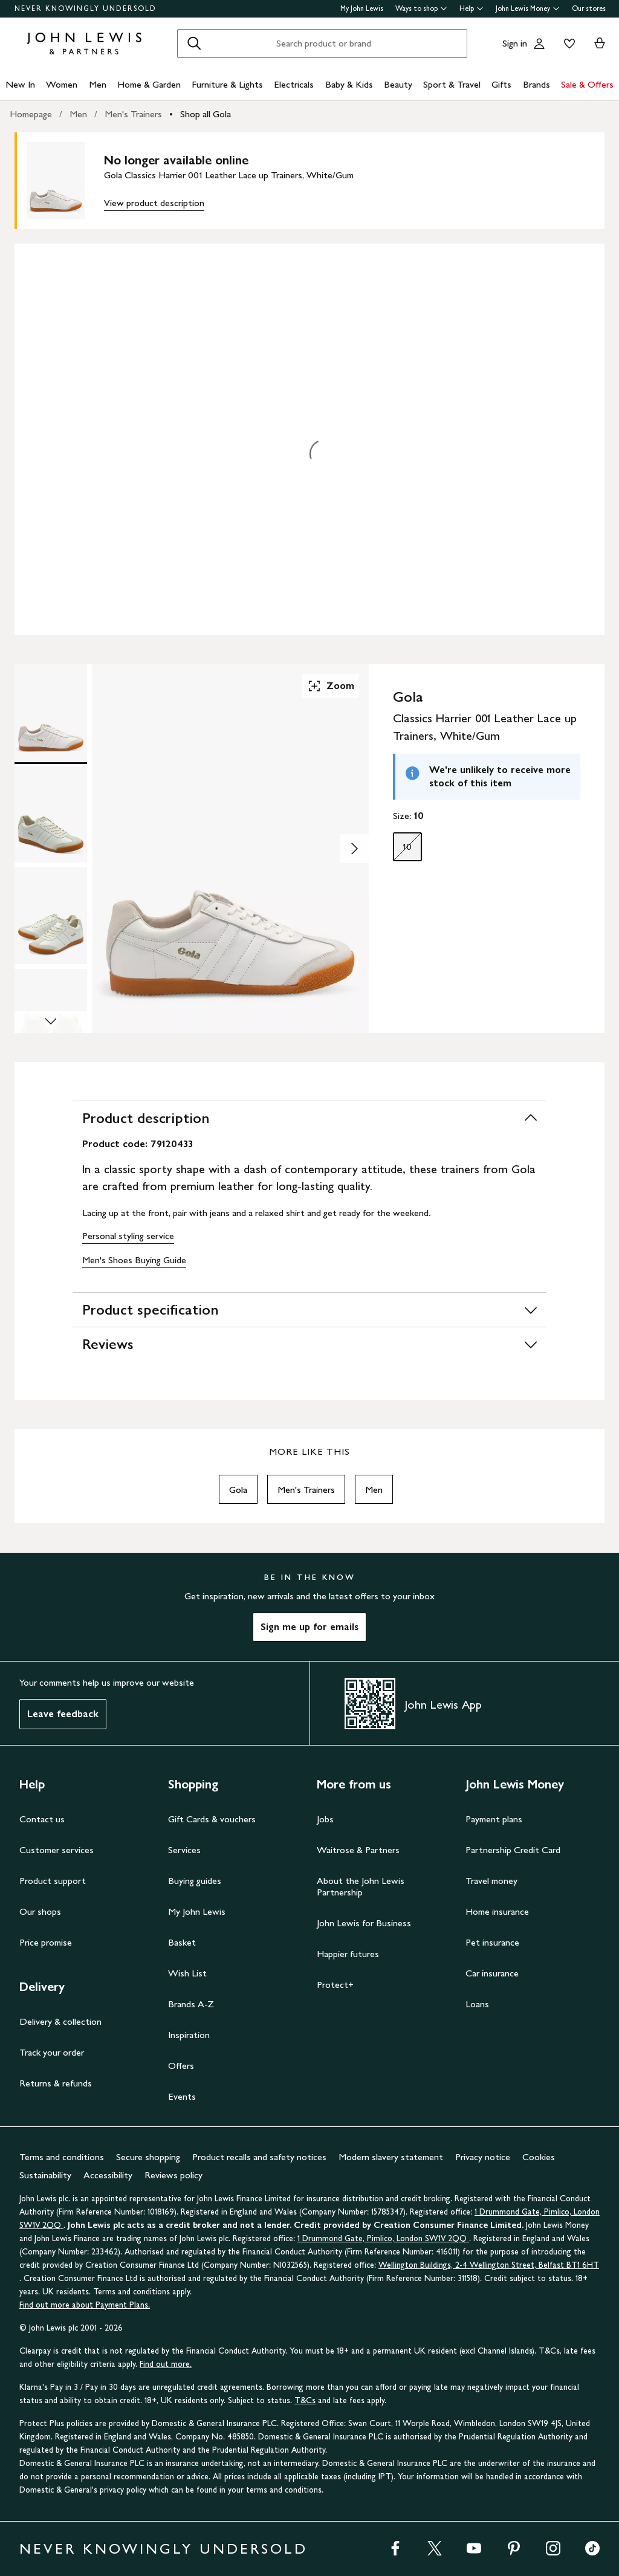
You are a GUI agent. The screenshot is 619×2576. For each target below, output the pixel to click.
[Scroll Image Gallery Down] (51, 1022)
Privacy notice (482, 2157)
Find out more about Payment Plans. (84, 2305)
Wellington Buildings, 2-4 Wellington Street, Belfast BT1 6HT (488, 2265)
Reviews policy (173, 2175)
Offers (181, 2065)
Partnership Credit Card (512, 1850)
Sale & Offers (587, 84)
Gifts (501, 84)
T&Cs (305, 2400)
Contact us (42, 1819)
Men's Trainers (133, 114)
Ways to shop (421, 8)
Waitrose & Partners (358, 1850)
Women (61, 84)
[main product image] (65, 180)
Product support (52, 1880)
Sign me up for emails (309, 1627)
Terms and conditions (61, 2157)
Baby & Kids (349, 84)
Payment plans (493, 1819)
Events (182, 2096)
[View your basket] (600, 43)
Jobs (325, 1819)
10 (402, 850)
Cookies (538, 2157)
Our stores (589, 8)
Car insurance (492, 1973)
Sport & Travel (452, 84)
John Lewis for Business (364, 1923)
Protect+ (335, 1984)
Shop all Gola (205, 114)
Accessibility (107, 2175)
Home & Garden (149, 84)
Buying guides (194, 1880)
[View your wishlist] (567, 43)
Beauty (398, 84)
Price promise (45, 1942)
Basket (182, 1942)
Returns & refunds (55, 2083)
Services (184, 1850)
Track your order (51, 2052)
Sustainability (45, 2175)
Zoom (330, 686)
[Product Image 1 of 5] (51, 712)
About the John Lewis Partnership (360, 1886)
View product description (154, 203)
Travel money (491, 1880)
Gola (238, 1489)
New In (20, 84)
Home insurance (497, 1911)
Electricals (294, 84)
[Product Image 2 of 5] (51, 814)
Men (97, 84)
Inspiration (189, 2034)
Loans (477, 2004)
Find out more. (166, 2364)
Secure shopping (148, 2157)
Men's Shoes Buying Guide (134, 1260)
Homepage (31, 114)
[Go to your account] (539, 43)
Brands (536, 84)
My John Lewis (361, 8)
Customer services (56, 1850)
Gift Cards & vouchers (212, 1819)
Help (471, 8)
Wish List (187, 1973)
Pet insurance (492, 1942)
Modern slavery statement (391, 2157)
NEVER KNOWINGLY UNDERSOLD (86, 8)
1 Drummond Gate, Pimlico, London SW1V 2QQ (383, 2238)
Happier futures (348, 1954)
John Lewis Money (528, 8)
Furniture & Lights (227, 84)
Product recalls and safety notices (259, 2157)
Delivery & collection (60, 2021)
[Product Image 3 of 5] (51, 915)
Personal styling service (128, 1235)
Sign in (514, 43)
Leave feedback (63, 1714)
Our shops (40, 1911)
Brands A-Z (191, 2004)
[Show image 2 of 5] (354, 848)
